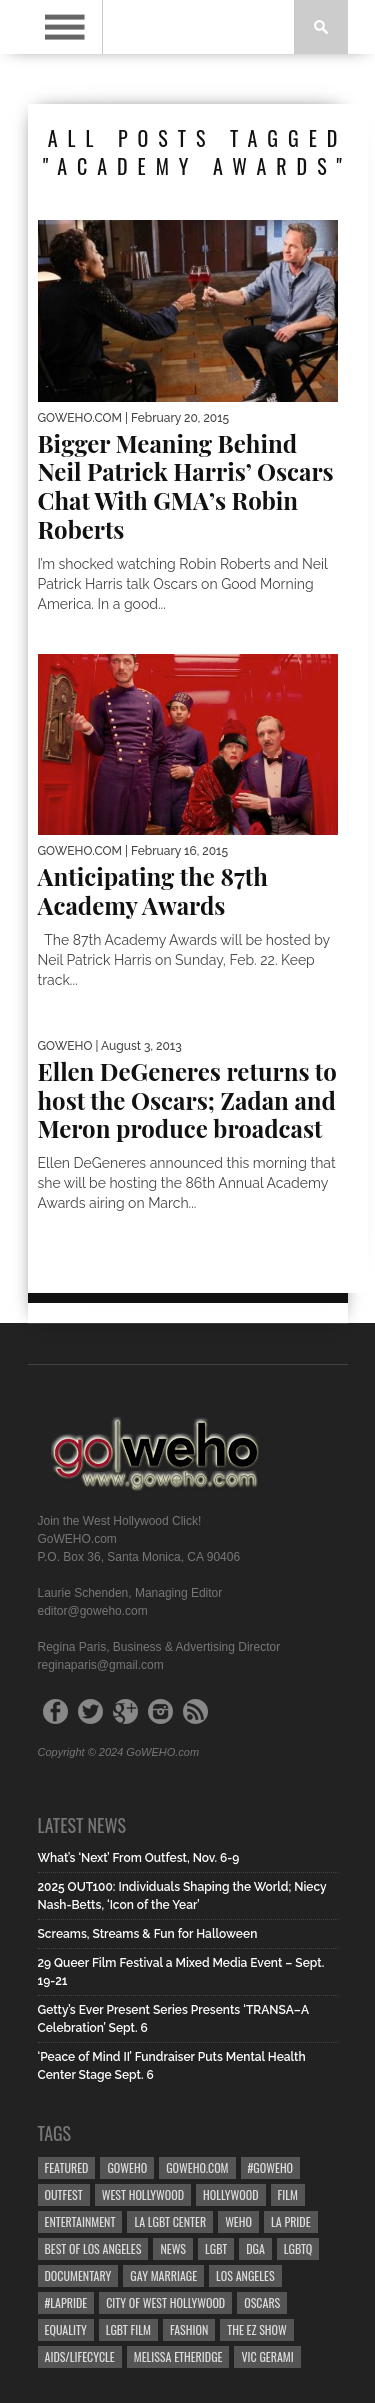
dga (255, 2248)
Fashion (189, 2329)
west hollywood (143, 2194)
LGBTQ (298, 2248)
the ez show (257, 2329)
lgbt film (128, 2329)
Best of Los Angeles (93, 2248)
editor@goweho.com (93, 1611)
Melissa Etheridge (178, 2356)
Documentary (78, 2275)
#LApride (66, 2302)
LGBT (216, 2248)
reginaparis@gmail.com (101, 1665)
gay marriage (163, 2275)
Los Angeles (245, 2275)
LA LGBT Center (170, 2221)
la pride (291, 2221)
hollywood (230, 2194)
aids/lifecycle (80, 2356)
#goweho (271, 2167)
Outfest (64, 2194)
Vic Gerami (267, 2356)
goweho (127, 2167)
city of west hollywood (165, 2302)
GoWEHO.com (197, 2167)
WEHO (238, 2221)
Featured (67, 2167)
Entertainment (80, 2221)
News (173, 2248)
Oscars (262, 2302)
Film (288, 2194)
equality (66, 2329)
